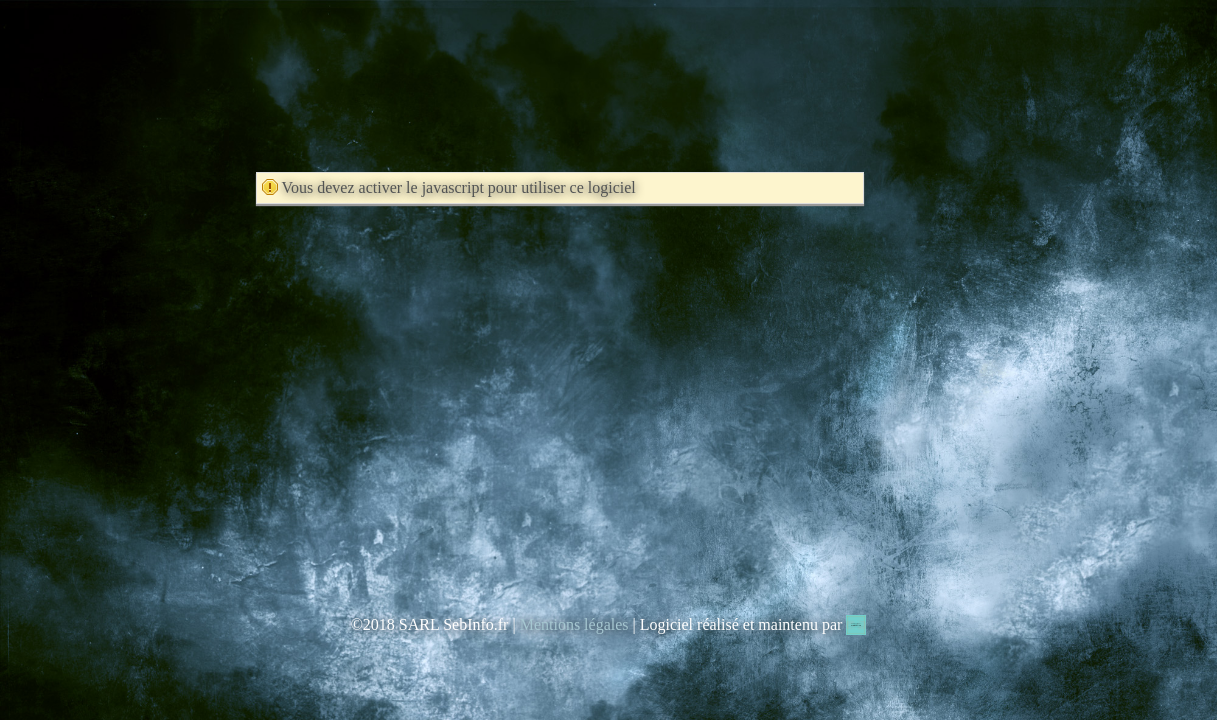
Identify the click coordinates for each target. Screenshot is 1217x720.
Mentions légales (574, 624)
